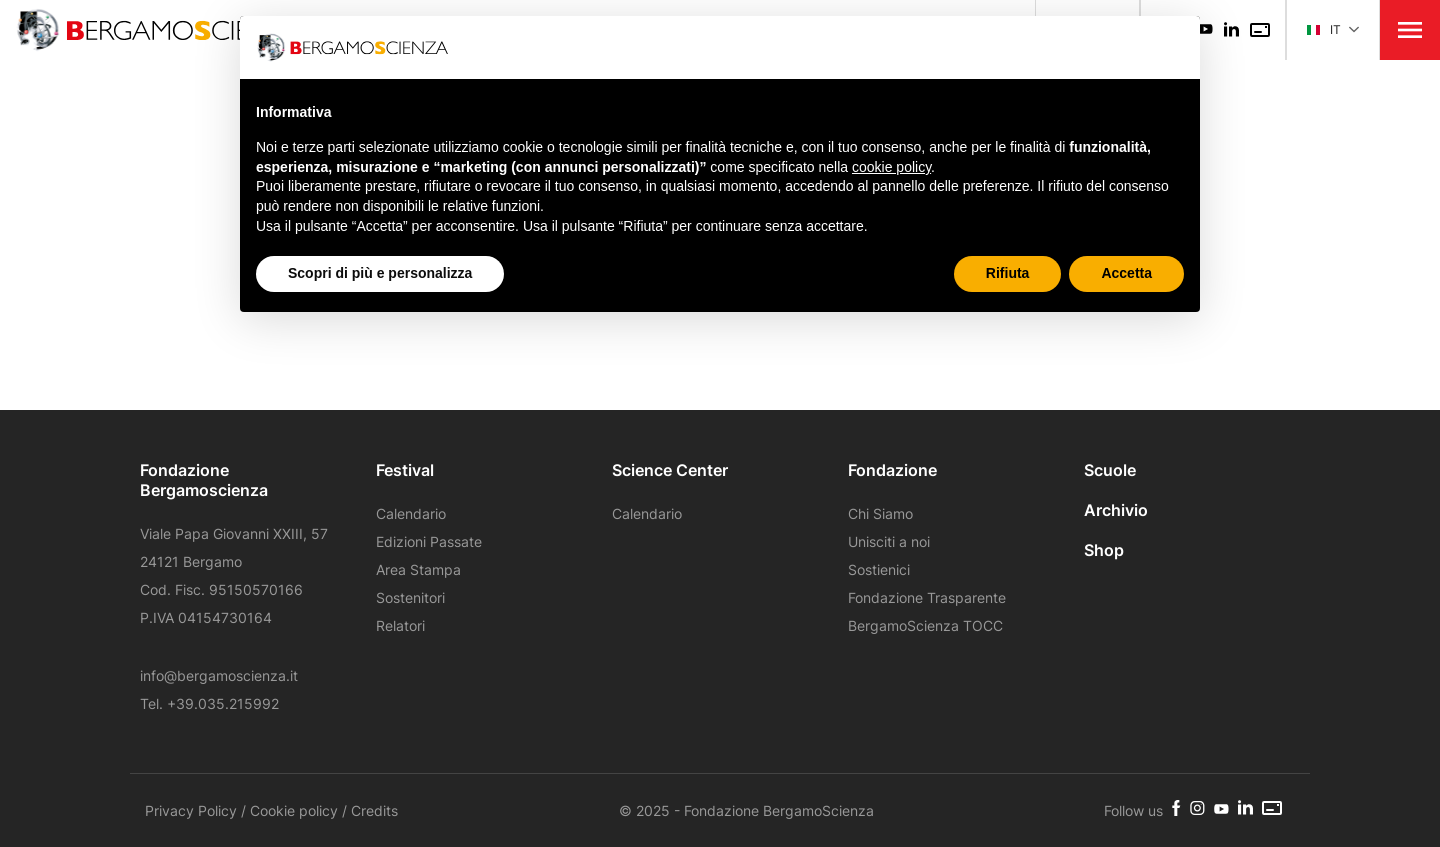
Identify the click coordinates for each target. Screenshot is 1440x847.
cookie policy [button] (891, 167)
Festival (405, 470)
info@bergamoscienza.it (219, 675)
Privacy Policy (191, 810)
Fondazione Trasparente (927, 597)
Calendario (411, 513)
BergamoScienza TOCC (925, 625)
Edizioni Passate (429, 541)
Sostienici (879, 569)
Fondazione (892, 470)
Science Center (670, 470)
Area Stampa (418, 569)
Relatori (400, 625)
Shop (1104, 550)
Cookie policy (294, 810)
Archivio (1116, 510)
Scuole (1110, 470)
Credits (374, 810)
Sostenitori (410, 597)
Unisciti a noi (889, 541)
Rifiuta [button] (1008, 273)
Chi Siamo (880, 513)
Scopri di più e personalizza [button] (380, 273)
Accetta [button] (1126, 273)
